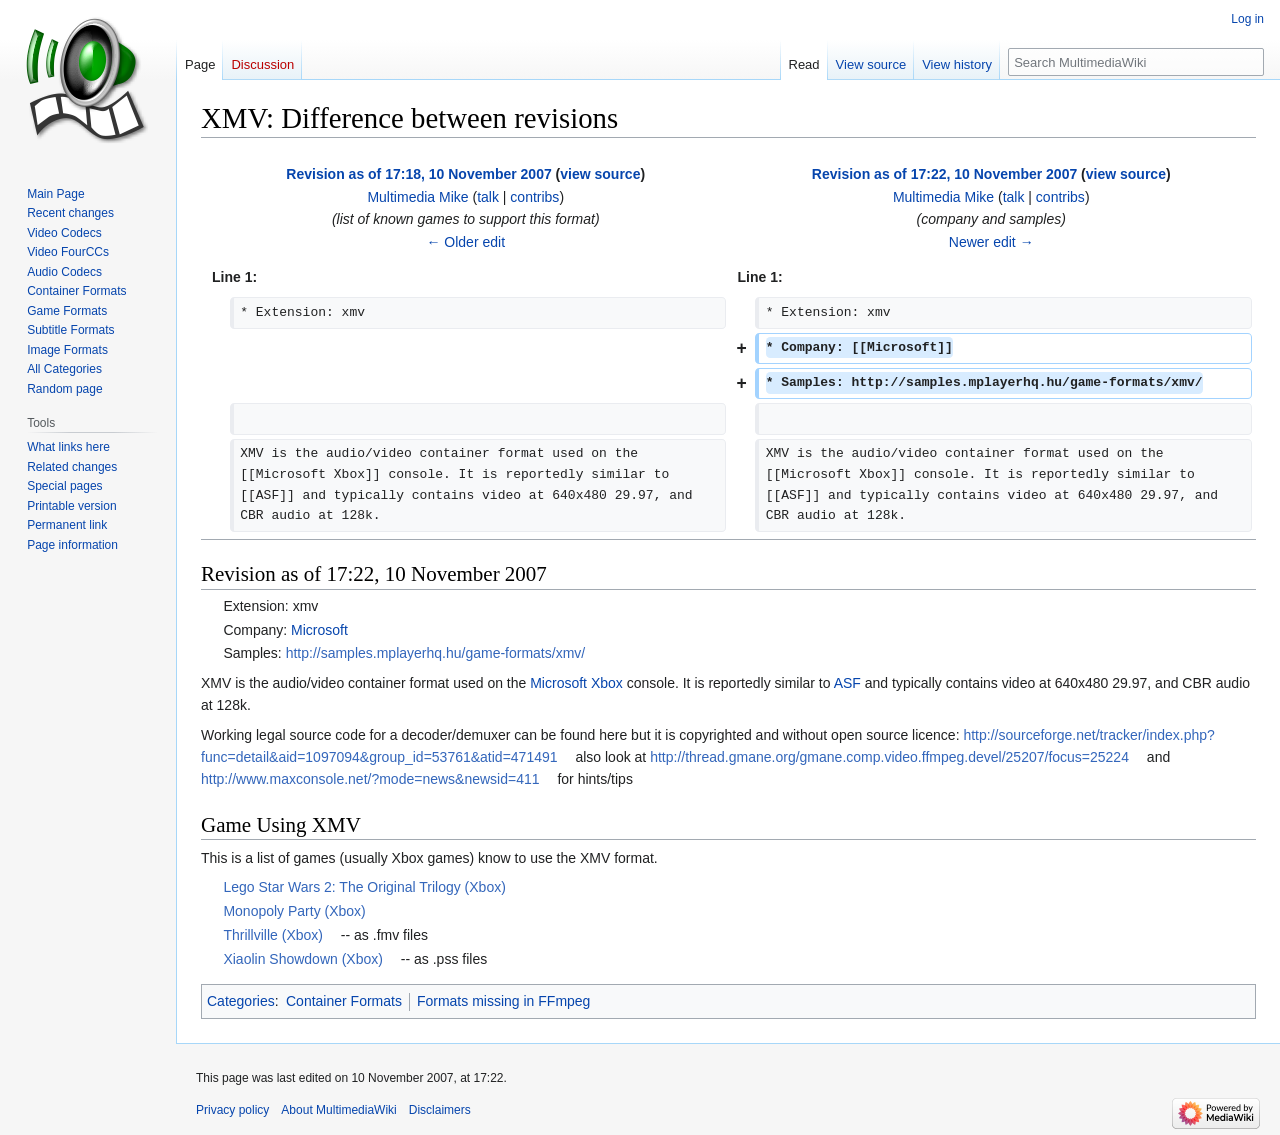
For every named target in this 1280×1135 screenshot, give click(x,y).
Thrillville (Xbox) (273, 935)
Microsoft (319, 630)
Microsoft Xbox (576, 683)
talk (488, 197)
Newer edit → (991, 242)
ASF (847, 683)
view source (600, 174)
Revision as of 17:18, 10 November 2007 (418, 174)
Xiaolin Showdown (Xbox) (303, 959)
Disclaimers (440, 1110)
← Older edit (465, 242)
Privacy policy (232, 1110)
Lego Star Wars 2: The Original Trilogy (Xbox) (364, 887)
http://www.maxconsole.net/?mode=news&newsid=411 (370, 779)
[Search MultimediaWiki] (1136, 62)
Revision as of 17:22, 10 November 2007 (944, 174)
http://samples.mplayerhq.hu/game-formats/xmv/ (436, 653)
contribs (534, 197)
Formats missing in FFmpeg (503, 1001)
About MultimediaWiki (338, 1110)
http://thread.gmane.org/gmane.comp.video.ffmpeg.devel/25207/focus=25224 (889, 757)
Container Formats (344, 1001)
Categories (241, 1001)
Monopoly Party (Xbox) (294, 911)
